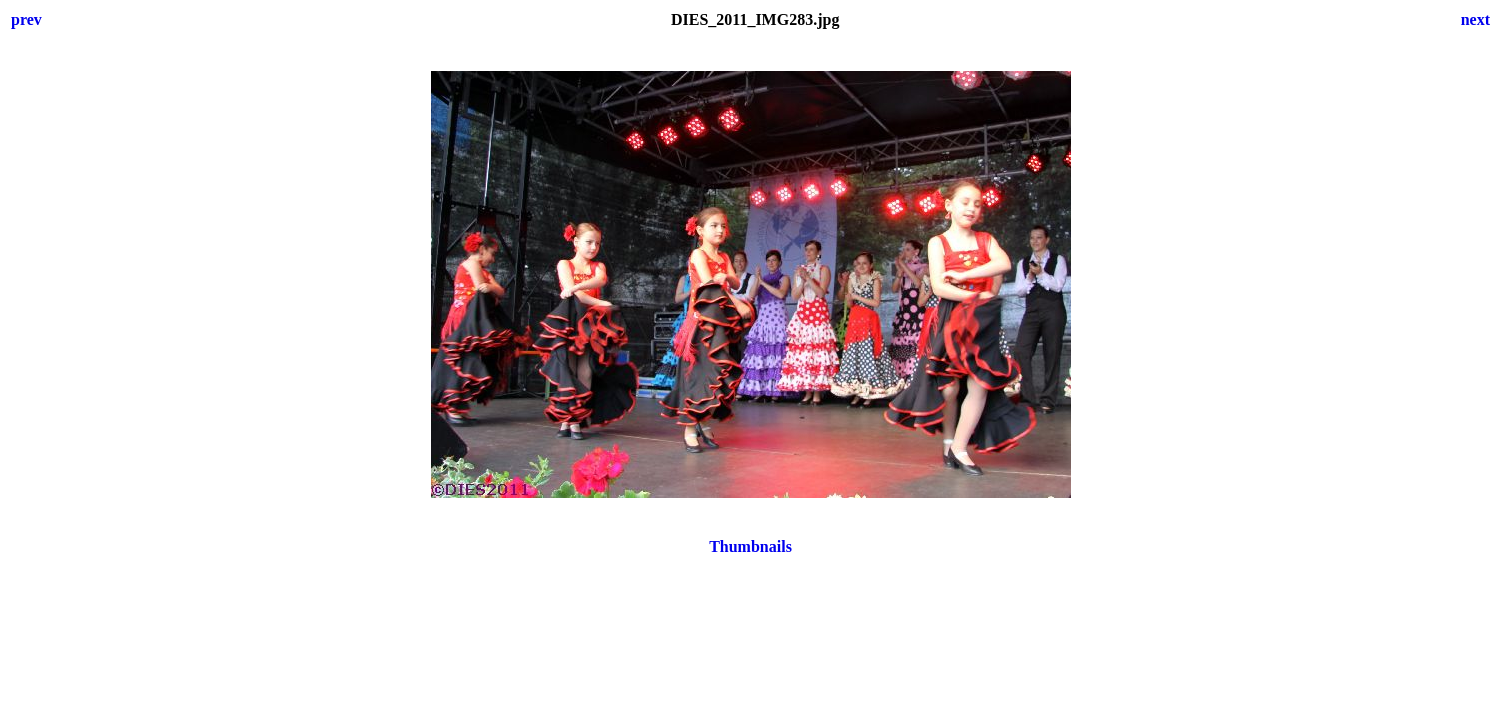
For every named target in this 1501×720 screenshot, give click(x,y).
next (1475, 19)
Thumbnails (750, 546)
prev (26, 19)
